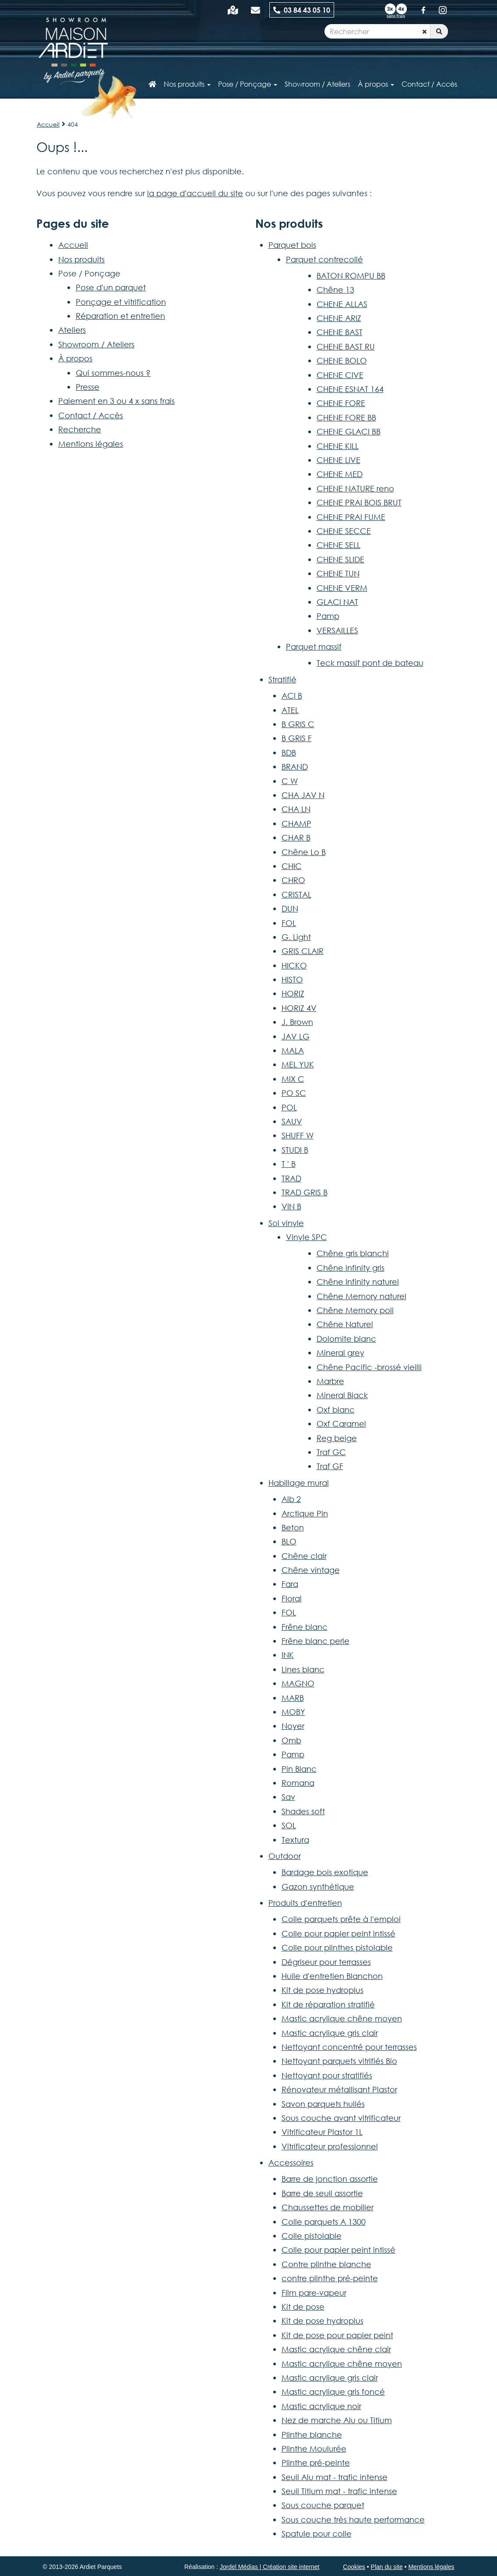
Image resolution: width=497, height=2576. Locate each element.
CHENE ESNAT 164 (350, 389)
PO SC (294, 1093)
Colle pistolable (312, 2235)
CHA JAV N (303, 795)
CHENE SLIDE (340, 559)
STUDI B (295, 1150)
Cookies (354, 2566)
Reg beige (337, 1438)
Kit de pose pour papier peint (337, 2335)
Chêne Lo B (304, 852)
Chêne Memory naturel (361, 1296)
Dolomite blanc (346, 1338)
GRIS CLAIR (303, 951)
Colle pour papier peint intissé (338, 1933)
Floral (292, 1598)
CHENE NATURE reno (355, 488)
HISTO (292, 979)
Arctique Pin (305, 1513)
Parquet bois (292, 245)
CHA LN (296, 809)
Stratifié (282, 679)
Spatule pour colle (317, 2533)
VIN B (291, 1206)
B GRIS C (298, 724)
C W (290, 781)
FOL (289, 923)
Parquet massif (314, 646)
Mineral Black (342, 1395)
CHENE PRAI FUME (351, 517)
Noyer (293, 1726)
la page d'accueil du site (195, 193)
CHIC (292, 866)
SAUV (292, 1121)
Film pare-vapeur (314, 2292)
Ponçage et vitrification (121, 302)
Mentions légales (90, 444)
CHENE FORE (341, 403)
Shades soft (303, 1811)
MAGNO (298, 1683)
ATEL (290, 710)
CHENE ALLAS (342, 304)
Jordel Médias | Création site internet (270, 2566)
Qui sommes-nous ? (113, 373)
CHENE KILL (338, 446)
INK (288, 1655)
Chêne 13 (335, 289)
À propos (75, 358)
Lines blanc (303, 1669)
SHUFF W (298, 1135)
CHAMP (296, 823)
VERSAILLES (337, 630)
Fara (290, 1584)
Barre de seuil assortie (322, 2193)
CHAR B (296, 837)
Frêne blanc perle (315, 1641)
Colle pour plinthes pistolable (337, 1947)
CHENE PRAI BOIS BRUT (359, 502)
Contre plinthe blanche (326, 2264)
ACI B (292, 695)
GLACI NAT (337, 602)
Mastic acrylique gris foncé (333, 2391)
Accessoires (291, 2162)
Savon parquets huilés (323, 2104)
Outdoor (284, 1856)
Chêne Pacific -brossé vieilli (369, 1367)
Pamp (328, 616)
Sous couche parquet (323, 2505)
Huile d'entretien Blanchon (332, 1976)
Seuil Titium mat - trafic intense (339, 2491)
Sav (288, 1797)
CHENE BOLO (342, 360)
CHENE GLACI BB (349, 431)
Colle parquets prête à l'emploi (341, 1919)
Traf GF (330, 1466)
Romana (298, 1783)
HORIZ (293, 993)
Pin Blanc (299, 1769)
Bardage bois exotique (325, 1872)
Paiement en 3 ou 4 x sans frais (116, 401)
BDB (289, 752)
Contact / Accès (429, 83)
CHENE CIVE (340, 375)
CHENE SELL (338, 545)
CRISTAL (296, 894)
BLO (289, 1541)
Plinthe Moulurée (314, 2448)
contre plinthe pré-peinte (330, 2278)
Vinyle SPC (306, 1237)
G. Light (296, 937)
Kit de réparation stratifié (328, 2004)
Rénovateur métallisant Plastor (339, 2089)
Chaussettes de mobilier (328, 2207)
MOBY (293, 1712)
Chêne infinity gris (350, 1267)
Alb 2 (291, 1499)
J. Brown (297, 1022)
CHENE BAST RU (346, 346)
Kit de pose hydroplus (322, 1990)
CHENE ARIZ (339, 318)
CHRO (293, 880)
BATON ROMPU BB (351, 275)
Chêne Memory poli (355, 1310)
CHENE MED (340, 474)
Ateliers (72, 330)
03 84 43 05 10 (301, 10)
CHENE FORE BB (346, 417)
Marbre (330, 1381)
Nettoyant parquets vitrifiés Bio (339, 2061)
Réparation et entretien (120, 316)
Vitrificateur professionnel (330, 2146)
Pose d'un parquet (111, 287)
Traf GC (331, 1452)
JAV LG (296, 1036)
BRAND (295, 766)
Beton (293, 1527)
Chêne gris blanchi (353, 1253)
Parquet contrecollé (324, 259)
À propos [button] (376, 83)
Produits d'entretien (305, 1903)
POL (289, 1107)
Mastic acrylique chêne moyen (342, 2018)
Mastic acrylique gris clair (330, 2033)
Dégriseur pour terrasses (326, 1962)
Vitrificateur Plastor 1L (322, 2132)
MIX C (293, 1079)
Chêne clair (304, 1556)
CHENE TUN (338, 573)
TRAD (291, 1178)
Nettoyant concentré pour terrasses (349, 2047)
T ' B (289, 1164)
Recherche (79, 429)
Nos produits (81, 259)
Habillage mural (298, 1483)
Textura (295, 1840)
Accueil (48, 124)
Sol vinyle (286, 1223)
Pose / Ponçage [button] (247, 83)
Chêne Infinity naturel (358, 1281)
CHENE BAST (340, 332)
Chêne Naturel (345, 1324)
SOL (289, 1825)
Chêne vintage (311, 1570)
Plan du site (387, 2566)
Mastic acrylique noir (321, 2406)
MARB (293, 1698)
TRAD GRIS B (305, 1192)
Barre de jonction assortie (330, 2179)
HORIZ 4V (299, 1008)
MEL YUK (298, 1064)
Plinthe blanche (312, 2434)
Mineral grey (340, 1352)
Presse (87, 387)
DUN (290, 908)
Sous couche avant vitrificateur (341, 2118)
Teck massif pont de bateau (370, 663)
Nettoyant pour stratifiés (327, 2075)
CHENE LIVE (338, 460)
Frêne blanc (305, 1627)
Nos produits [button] (187, 83)
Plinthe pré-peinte (316, 2462)
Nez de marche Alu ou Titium (337, 2420)
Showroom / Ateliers (96, 344)
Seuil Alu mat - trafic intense (335, 2477)
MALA (293, 1050)
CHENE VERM (342, 588)
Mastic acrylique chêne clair (336, 2349)
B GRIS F (297, 738)
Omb (291, 1740)
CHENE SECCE (344, 531)
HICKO (294, 965)
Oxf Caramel (341, 1423)
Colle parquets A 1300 (324, 2221)
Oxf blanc (336, 1409)
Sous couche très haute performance (353, 2519)
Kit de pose (303, 2306)
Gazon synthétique (318, 1886)
